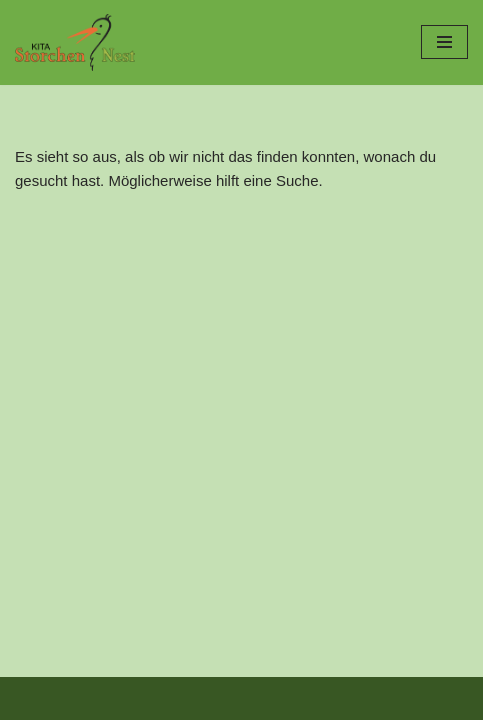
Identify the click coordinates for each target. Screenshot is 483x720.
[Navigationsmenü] (444, 42)
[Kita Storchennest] (75, 42)
